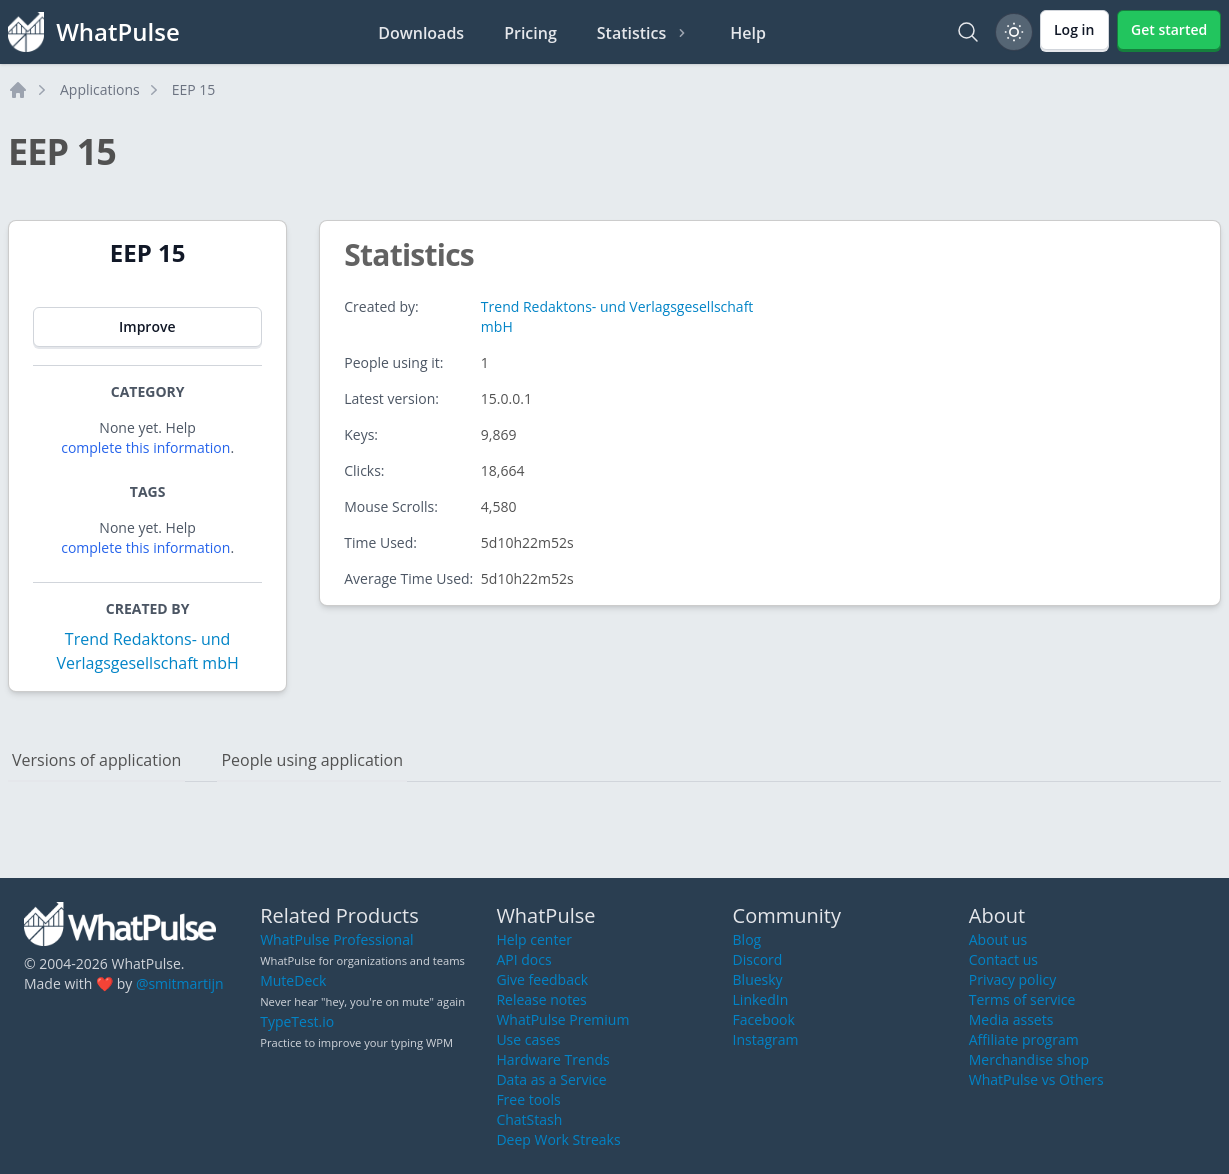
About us (998, 939)
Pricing (530, 33)
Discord (758, 959)
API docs (523, 959)
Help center (534, 939)
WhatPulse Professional (336, 939)
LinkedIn (761, 999)
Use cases (528, 1039)
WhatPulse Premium (562, 1019)
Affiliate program (1024, 1039)
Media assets (1011, 1019)
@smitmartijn (180, 983)
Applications (100, 89)
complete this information (145, 447)
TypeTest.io (297, 1021)
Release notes (541, 999)
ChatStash (529, 1119)
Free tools (528, 1099)
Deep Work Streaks (558, 1139)
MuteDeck (293, 980)
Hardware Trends (552, 1059)
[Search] (968, 32)
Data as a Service (551, 1079)
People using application (312, 760)
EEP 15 (194, 89)
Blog (747, 939)
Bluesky (758, 979)
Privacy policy (1013, 979)
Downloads (421, 33)
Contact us (1003, 959)
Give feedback (542, 979)
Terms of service (1022, 999)
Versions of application (96, 760)
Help (748, 33)
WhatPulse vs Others (1036, 1079)
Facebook (764, 1019)
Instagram (766, 1039)
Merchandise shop (1029, 1059)
